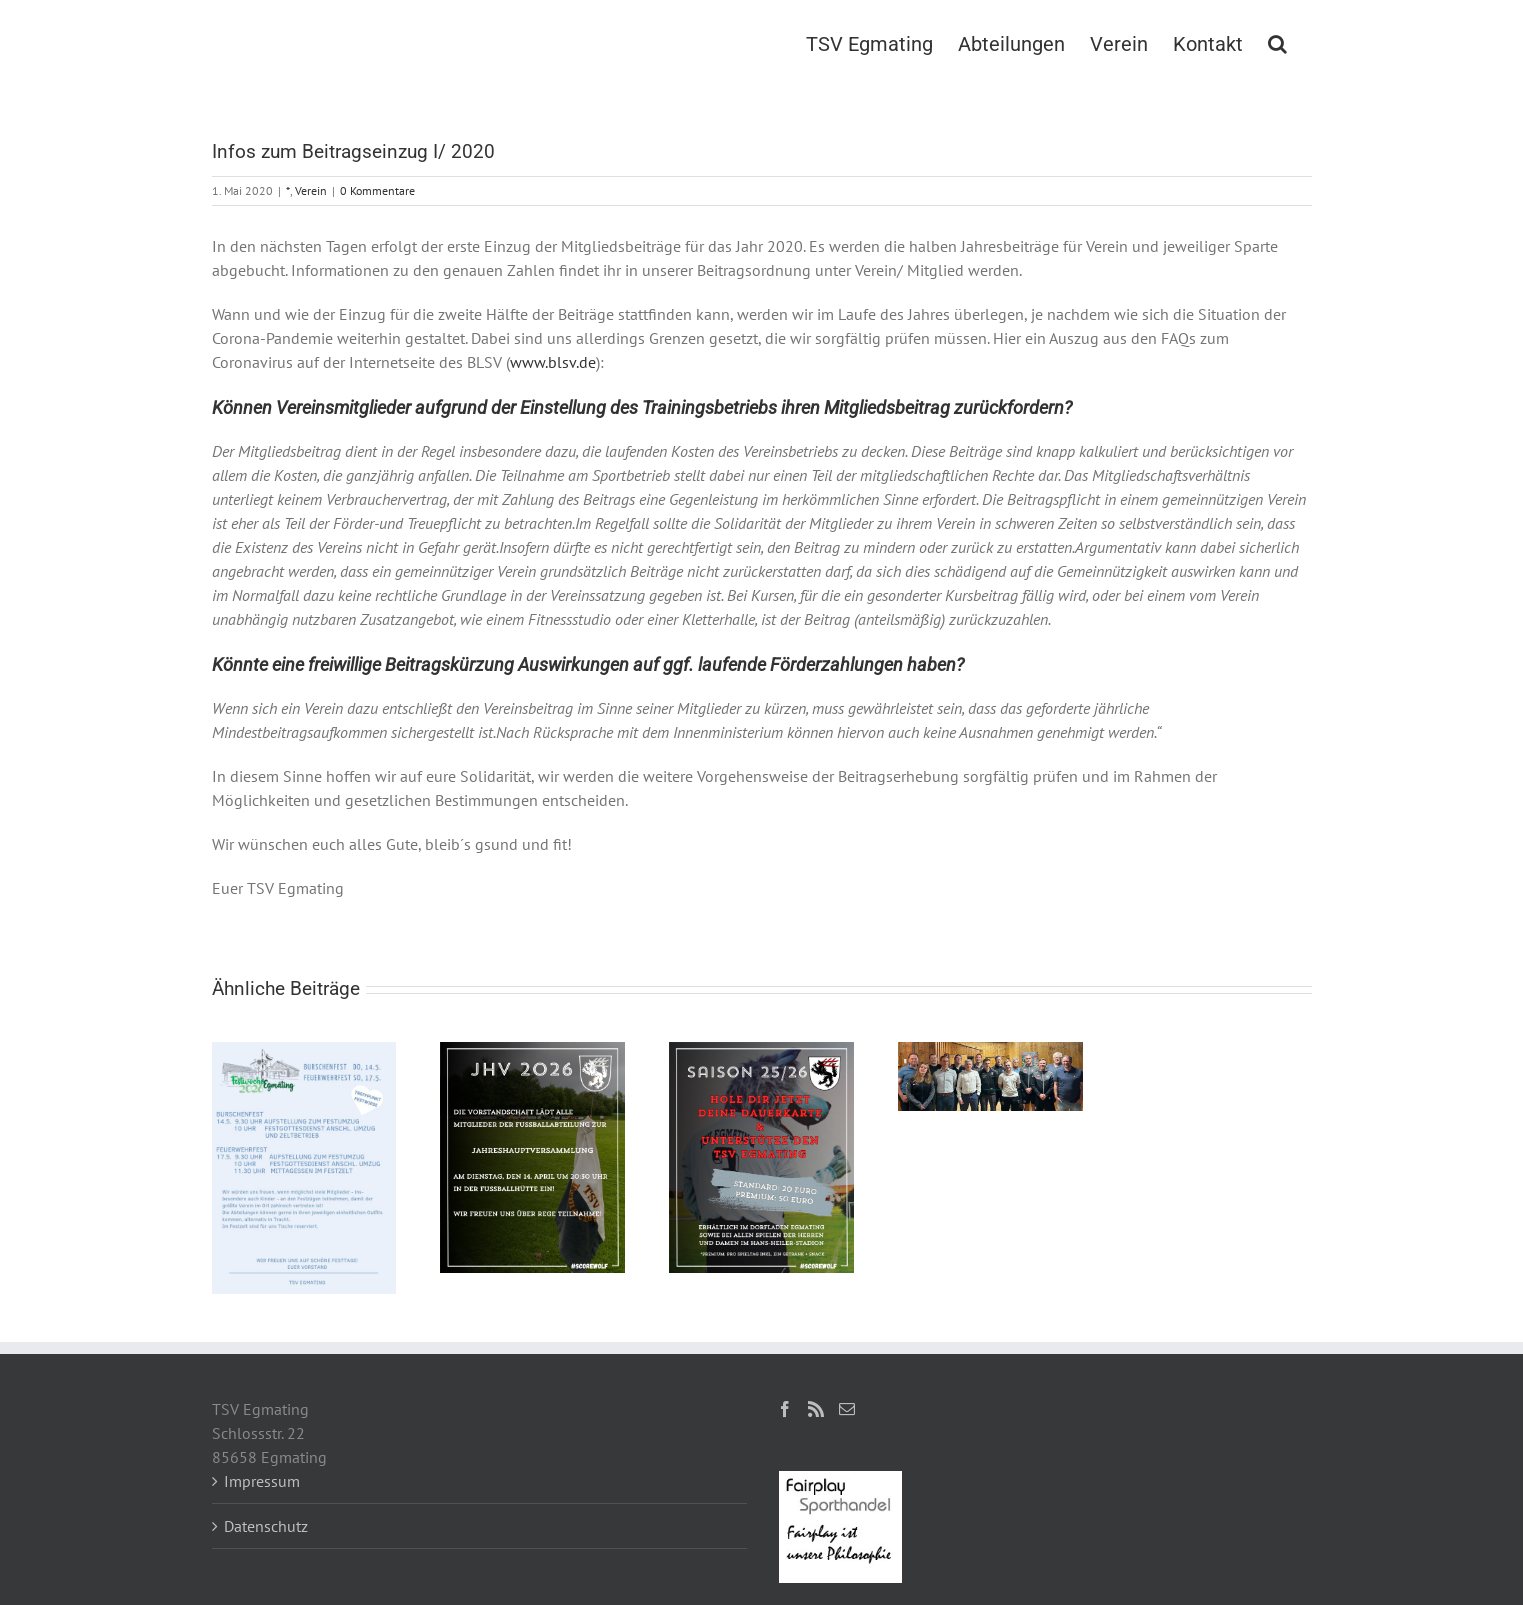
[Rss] (816, 1409)
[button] (1277, 42)
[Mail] (847, 1409)
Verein (311, 190)
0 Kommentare (377, 190)
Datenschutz (266, 1526)
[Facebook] (785, 1409)
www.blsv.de (553, 362)
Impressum (262, 1481)
